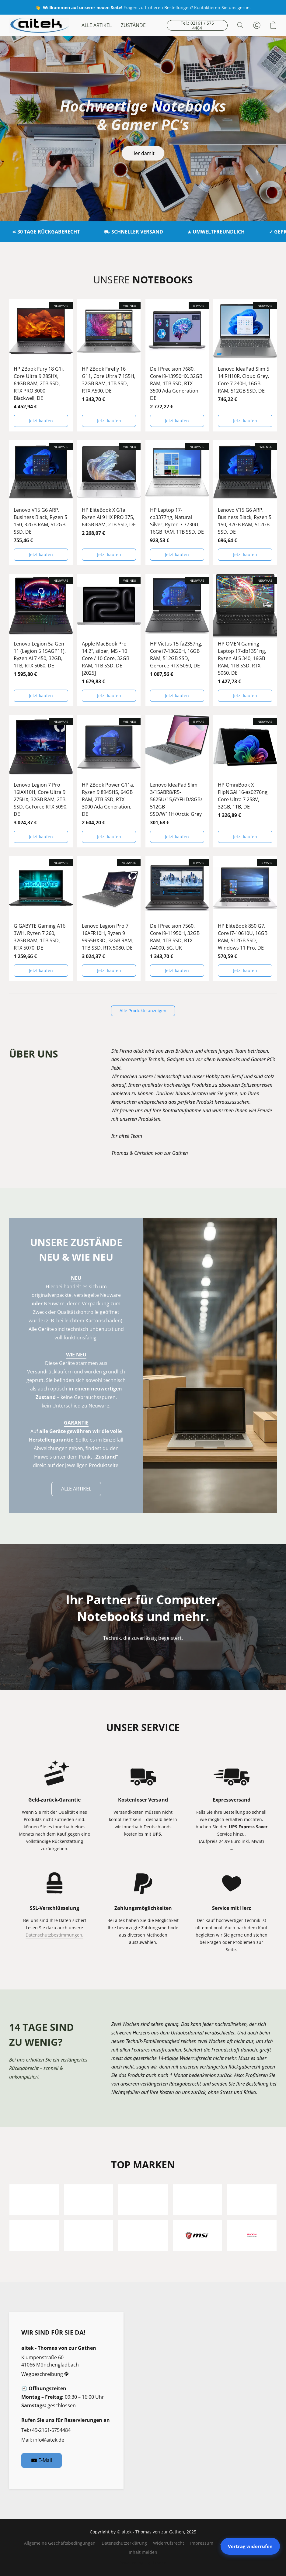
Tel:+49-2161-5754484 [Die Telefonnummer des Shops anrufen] (46, 2430)
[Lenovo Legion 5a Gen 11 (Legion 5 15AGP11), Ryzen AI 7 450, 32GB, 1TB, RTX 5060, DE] (41, 640)
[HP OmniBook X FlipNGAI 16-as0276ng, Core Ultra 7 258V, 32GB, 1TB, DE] (245, 781)
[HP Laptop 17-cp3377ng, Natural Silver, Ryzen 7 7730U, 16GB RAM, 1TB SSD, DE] (177, 502)
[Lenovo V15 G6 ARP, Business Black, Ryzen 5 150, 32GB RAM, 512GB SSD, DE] (41, 502)
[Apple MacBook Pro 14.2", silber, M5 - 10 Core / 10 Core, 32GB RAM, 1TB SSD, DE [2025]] (109, 640)
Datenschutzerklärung (124, 2543)
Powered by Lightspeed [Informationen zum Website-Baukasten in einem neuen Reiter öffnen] (143, 2563)
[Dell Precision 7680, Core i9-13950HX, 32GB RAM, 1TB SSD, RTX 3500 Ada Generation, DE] (177, 365)
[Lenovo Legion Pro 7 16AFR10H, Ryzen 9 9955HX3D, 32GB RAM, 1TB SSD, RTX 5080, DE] (109, 918)
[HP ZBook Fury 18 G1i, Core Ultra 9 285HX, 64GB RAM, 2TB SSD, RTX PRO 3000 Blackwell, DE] (41, 365)
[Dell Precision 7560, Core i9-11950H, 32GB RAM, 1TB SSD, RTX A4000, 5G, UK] (177, 918)
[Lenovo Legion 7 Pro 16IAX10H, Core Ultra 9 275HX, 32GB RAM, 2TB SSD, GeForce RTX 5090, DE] (41, 781)
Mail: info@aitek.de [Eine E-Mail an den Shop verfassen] (42, 2439)
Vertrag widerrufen (250, 2546)
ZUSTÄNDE (133, 25)
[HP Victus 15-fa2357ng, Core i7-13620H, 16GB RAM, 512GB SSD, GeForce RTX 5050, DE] (177, 640)
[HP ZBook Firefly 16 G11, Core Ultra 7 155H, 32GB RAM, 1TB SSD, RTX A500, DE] (109, 365)
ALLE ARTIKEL (97, 25)
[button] (39, 25)
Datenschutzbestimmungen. (54, 1935)
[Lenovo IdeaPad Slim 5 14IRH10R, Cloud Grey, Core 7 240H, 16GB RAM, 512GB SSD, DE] (245, 365)
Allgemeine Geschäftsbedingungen (60, 2543)
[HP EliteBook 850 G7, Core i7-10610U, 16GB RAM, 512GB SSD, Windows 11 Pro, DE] (245, 918)
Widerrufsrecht (168, 2543)
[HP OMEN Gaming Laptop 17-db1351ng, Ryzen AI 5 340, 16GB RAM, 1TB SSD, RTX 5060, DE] (245, 640)
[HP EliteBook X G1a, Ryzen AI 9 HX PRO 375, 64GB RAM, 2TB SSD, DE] (109, 502)
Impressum (201, 2543)
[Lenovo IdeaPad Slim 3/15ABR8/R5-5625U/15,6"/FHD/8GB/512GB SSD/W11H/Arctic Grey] (177, 781)
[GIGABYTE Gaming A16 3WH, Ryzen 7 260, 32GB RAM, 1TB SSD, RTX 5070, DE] (41, 918)
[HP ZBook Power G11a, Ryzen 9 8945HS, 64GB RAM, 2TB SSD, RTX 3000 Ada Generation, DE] (109, 781)
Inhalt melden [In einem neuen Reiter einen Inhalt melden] (143, 2552)
